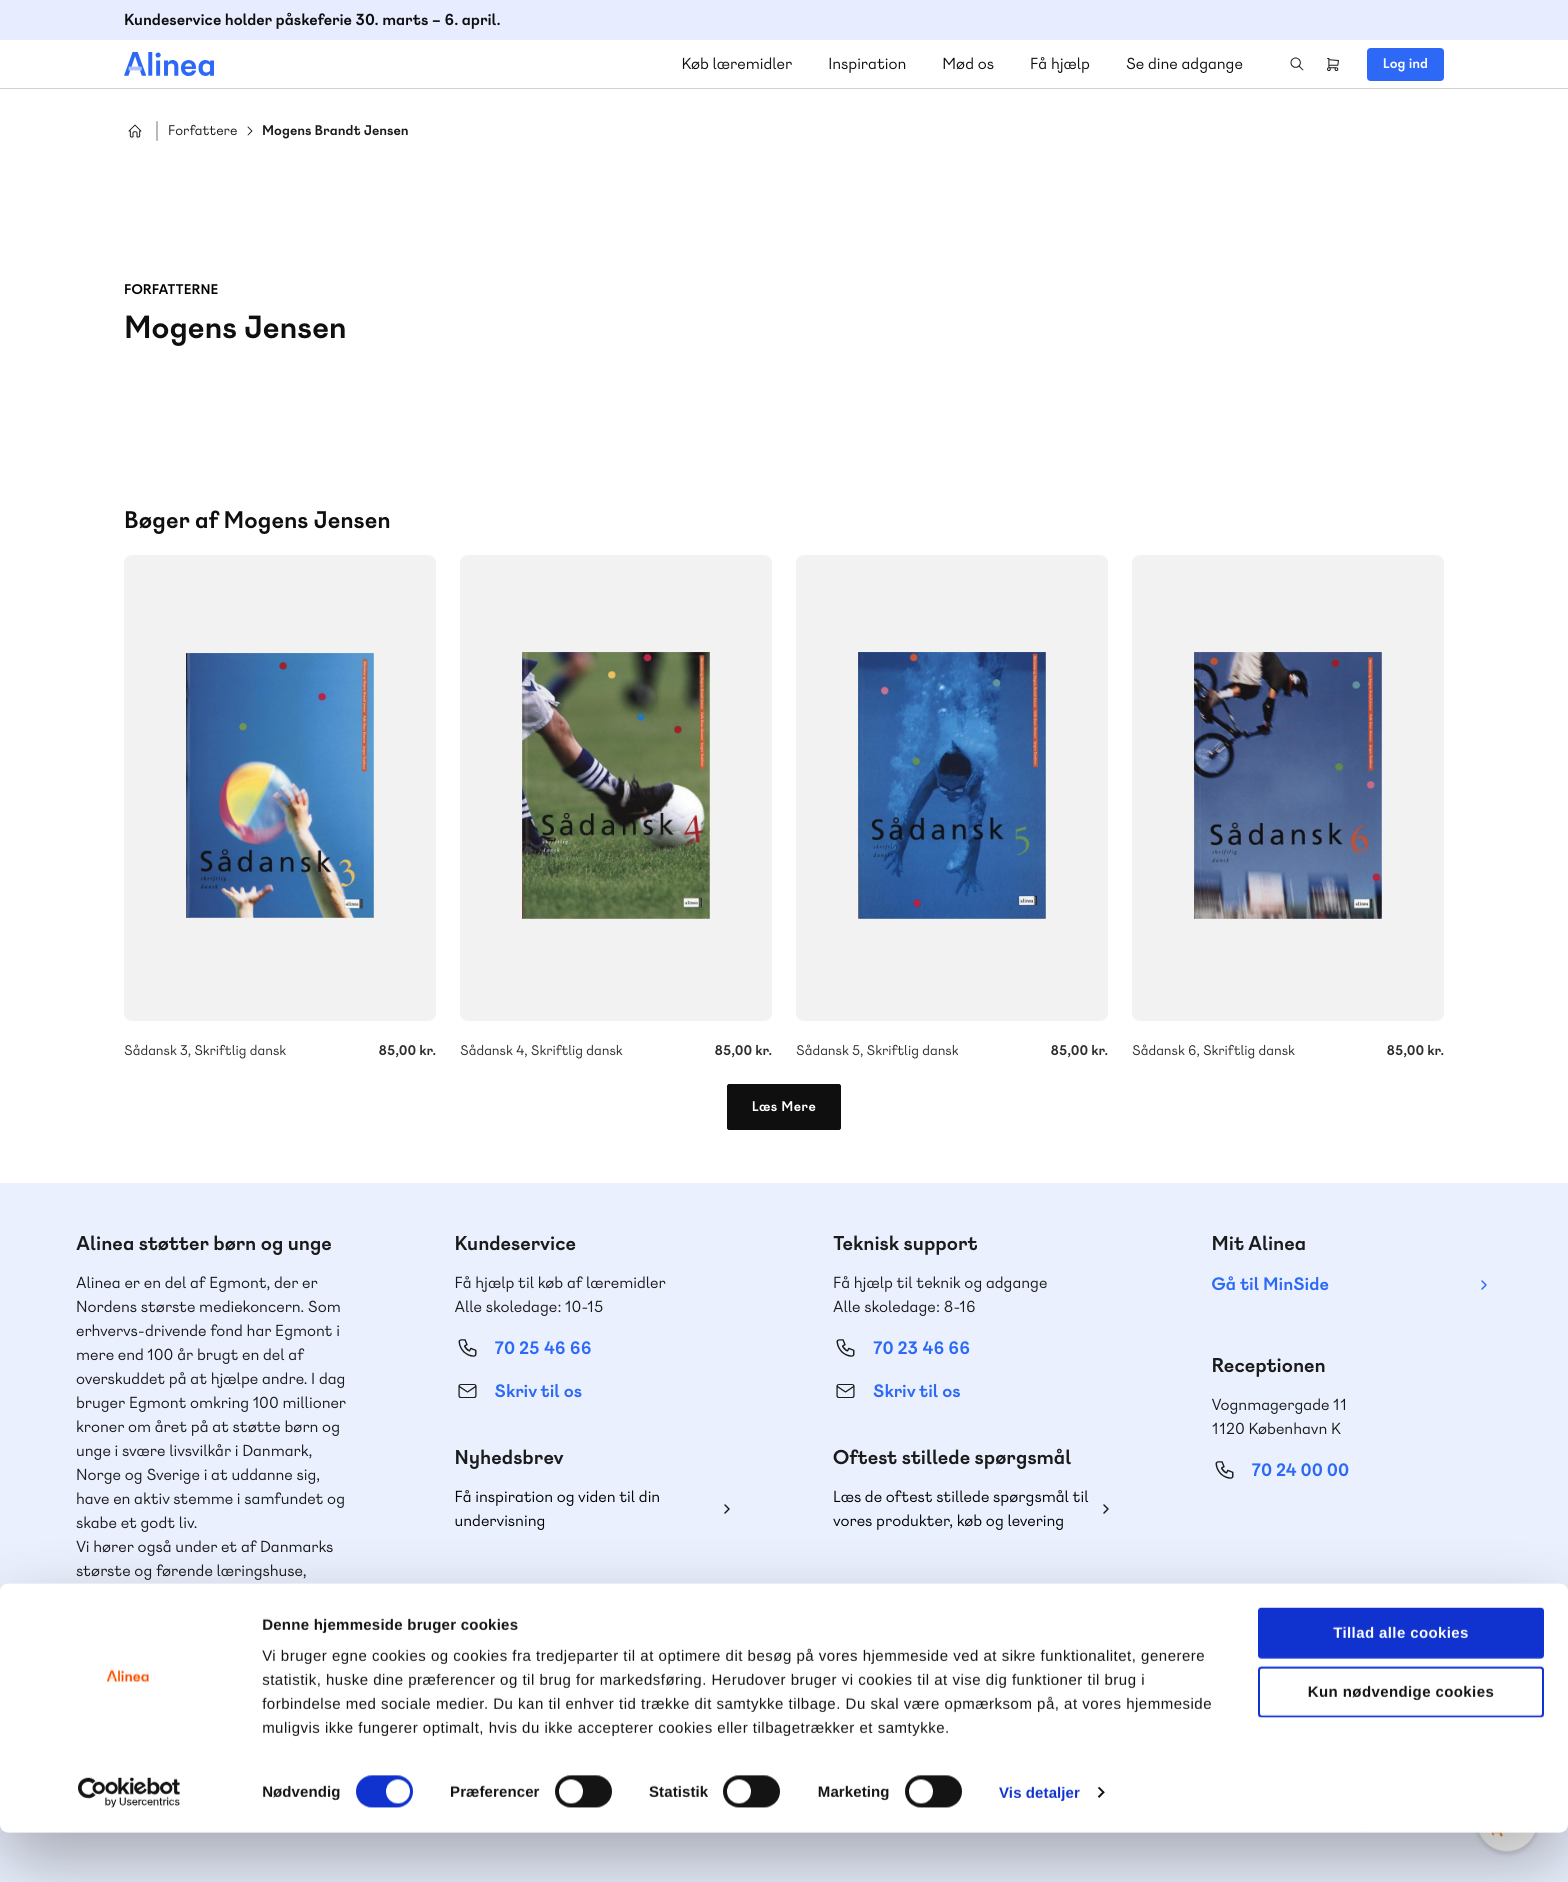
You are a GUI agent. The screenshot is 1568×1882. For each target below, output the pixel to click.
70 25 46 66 (543, 1348)
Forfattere (202, 131)
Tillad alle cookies (1401, 1682)
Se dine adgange (1184, 63)
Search (1297, 64)
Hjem (135, 131)
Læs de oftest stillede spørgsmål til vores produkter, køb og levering (961, 1508)
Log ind (1405, 64)
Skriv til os (538, 1391)
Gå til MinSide (1270, 1284)
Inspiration (867, 63)
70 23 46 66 (921, 1348)
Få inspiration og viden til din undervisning (558, 1508)
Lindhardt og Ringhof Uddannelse (195, 1594)
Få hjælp (1060, 63)
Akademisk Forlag (239, 1618)
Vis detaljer (1039, 1842)
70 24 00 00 (1301, 1470)
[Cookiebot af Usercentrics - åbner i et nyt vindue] (129, 1843)
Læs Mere (784, 1107)
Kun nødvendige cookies (1401, 1741)
